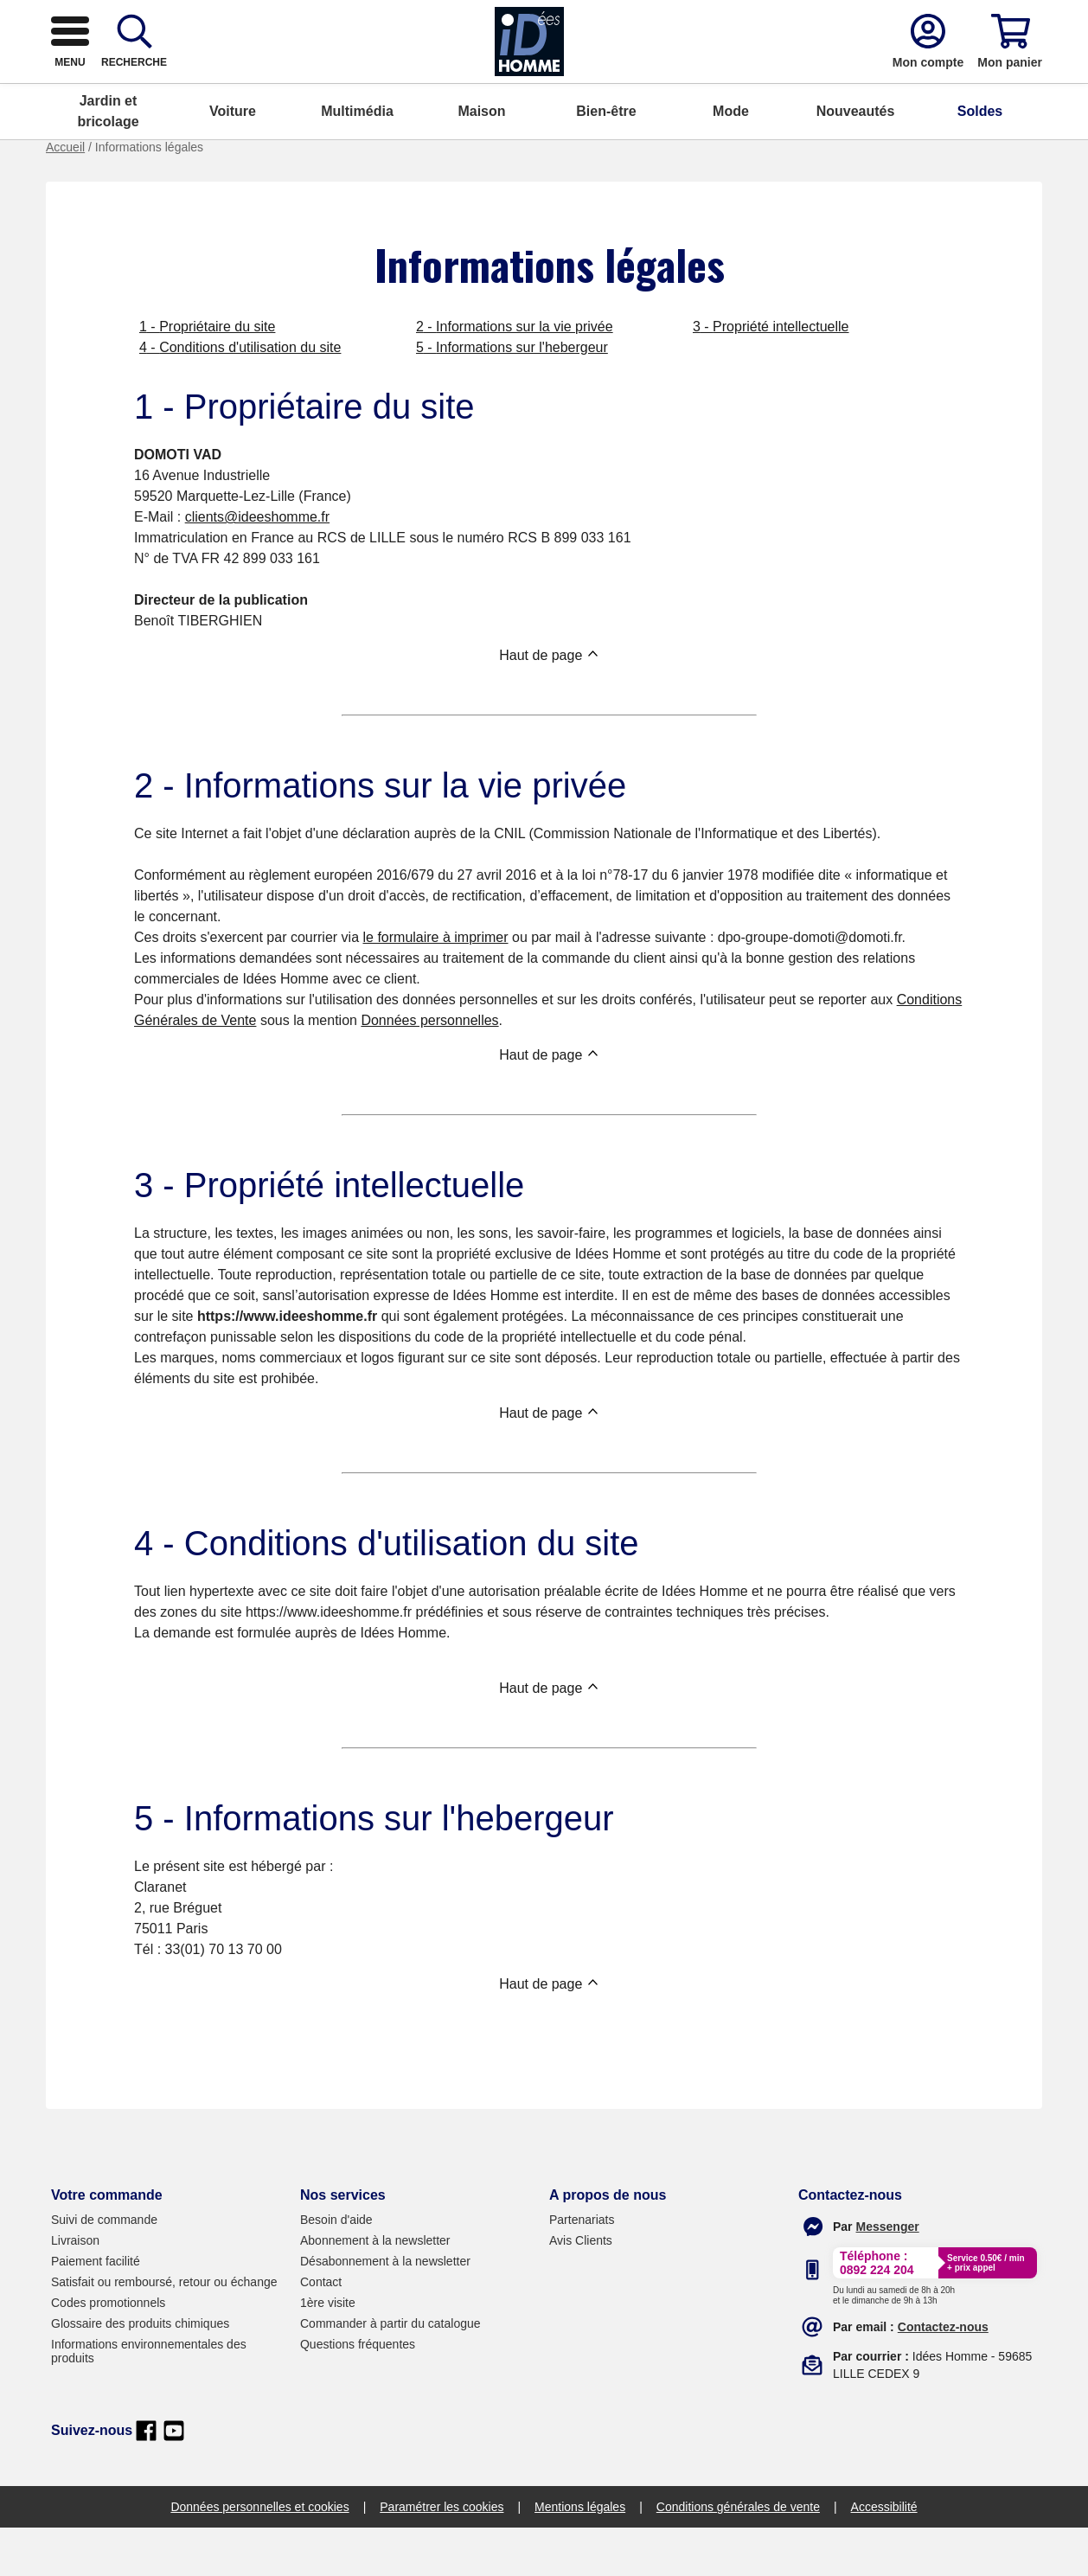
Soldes (979, 159)
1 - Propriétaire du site (207, 375)
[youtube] (174, 2479)
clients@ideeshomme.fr (257, 565)
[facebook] (146, 2479)
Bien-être (606, 159)
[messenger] (887, 2275)
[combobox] (528, 79)
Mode (731, 159)
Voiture (232, 159)
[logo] (157, 79)
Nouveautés (855, 159)
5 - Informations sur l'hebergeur (512, 395)
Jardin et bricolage (107, 159)
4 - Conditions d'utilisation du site (240, 395)
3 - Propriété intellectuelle (771, 375)
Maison (481, 159)
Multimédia (357, 159)
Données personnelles (429, 1068)
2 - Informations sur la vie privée (514, 375)
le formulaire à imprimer (435, 985)
